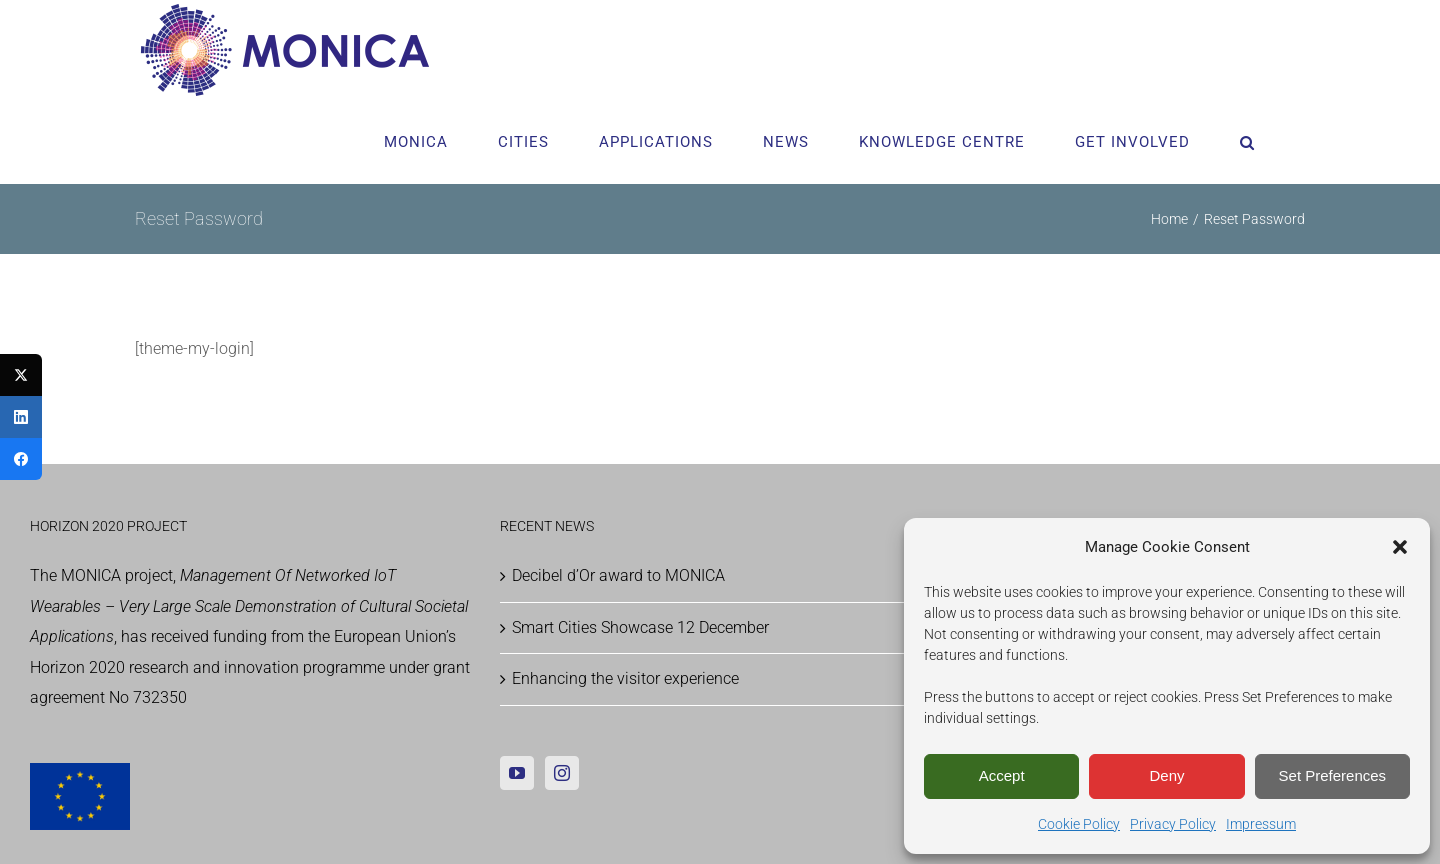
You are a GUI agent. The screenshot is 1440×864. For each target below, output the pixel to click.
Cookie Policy (1079, 824)
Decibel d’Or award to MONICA (618, 575)
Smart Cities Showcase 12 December (640, 627)
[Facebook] (21, 459)
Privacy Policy (1173, 824)
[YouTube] (517, 773)
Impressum (1261, 824)
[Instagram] (562, 773)
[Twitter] (21, 375)
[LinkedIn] (21, 417)
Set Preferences (1333, 775)
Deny (1166, 775)
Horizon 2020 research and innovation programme (207, 667)
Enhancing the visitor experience (625, 678)
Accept (1002, 775)
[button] (1400, 547)
